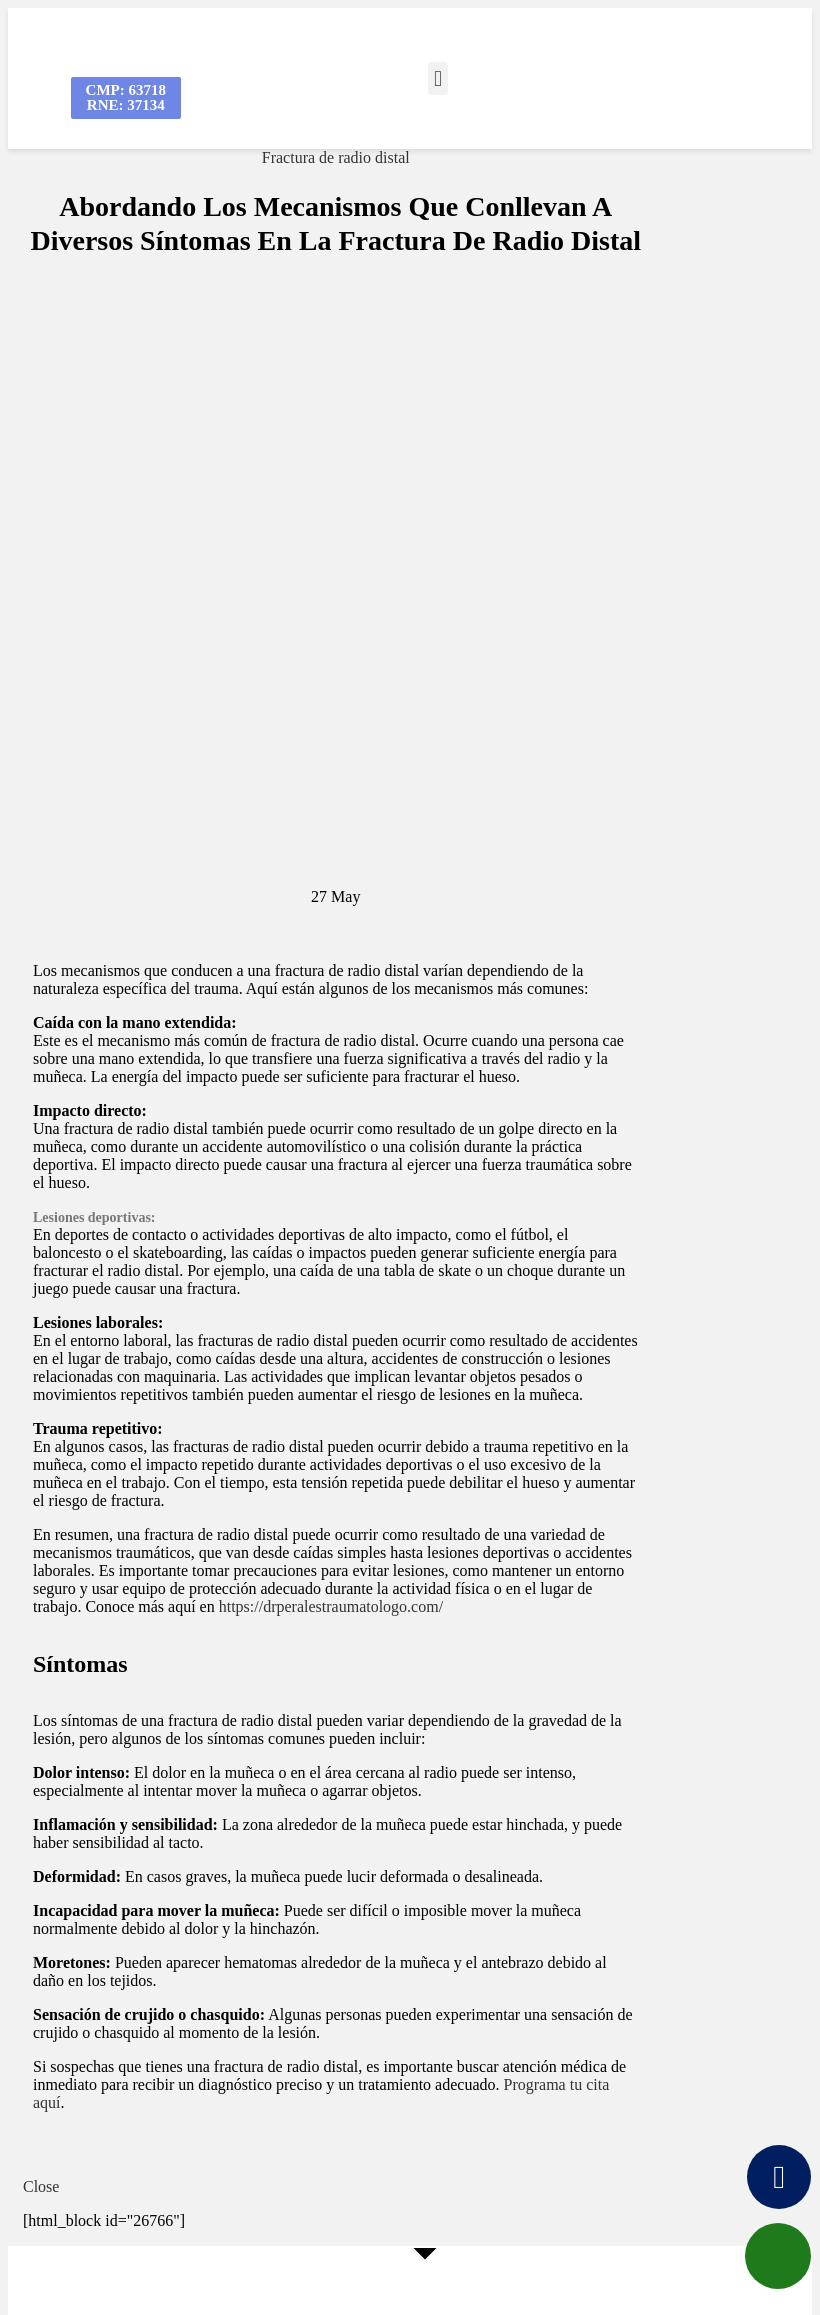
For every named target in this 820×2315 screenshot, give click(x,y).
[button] (437, 78)
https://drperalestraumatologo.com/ (331, 1606)
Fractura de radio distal (336, 157)
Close (41, 2186)
